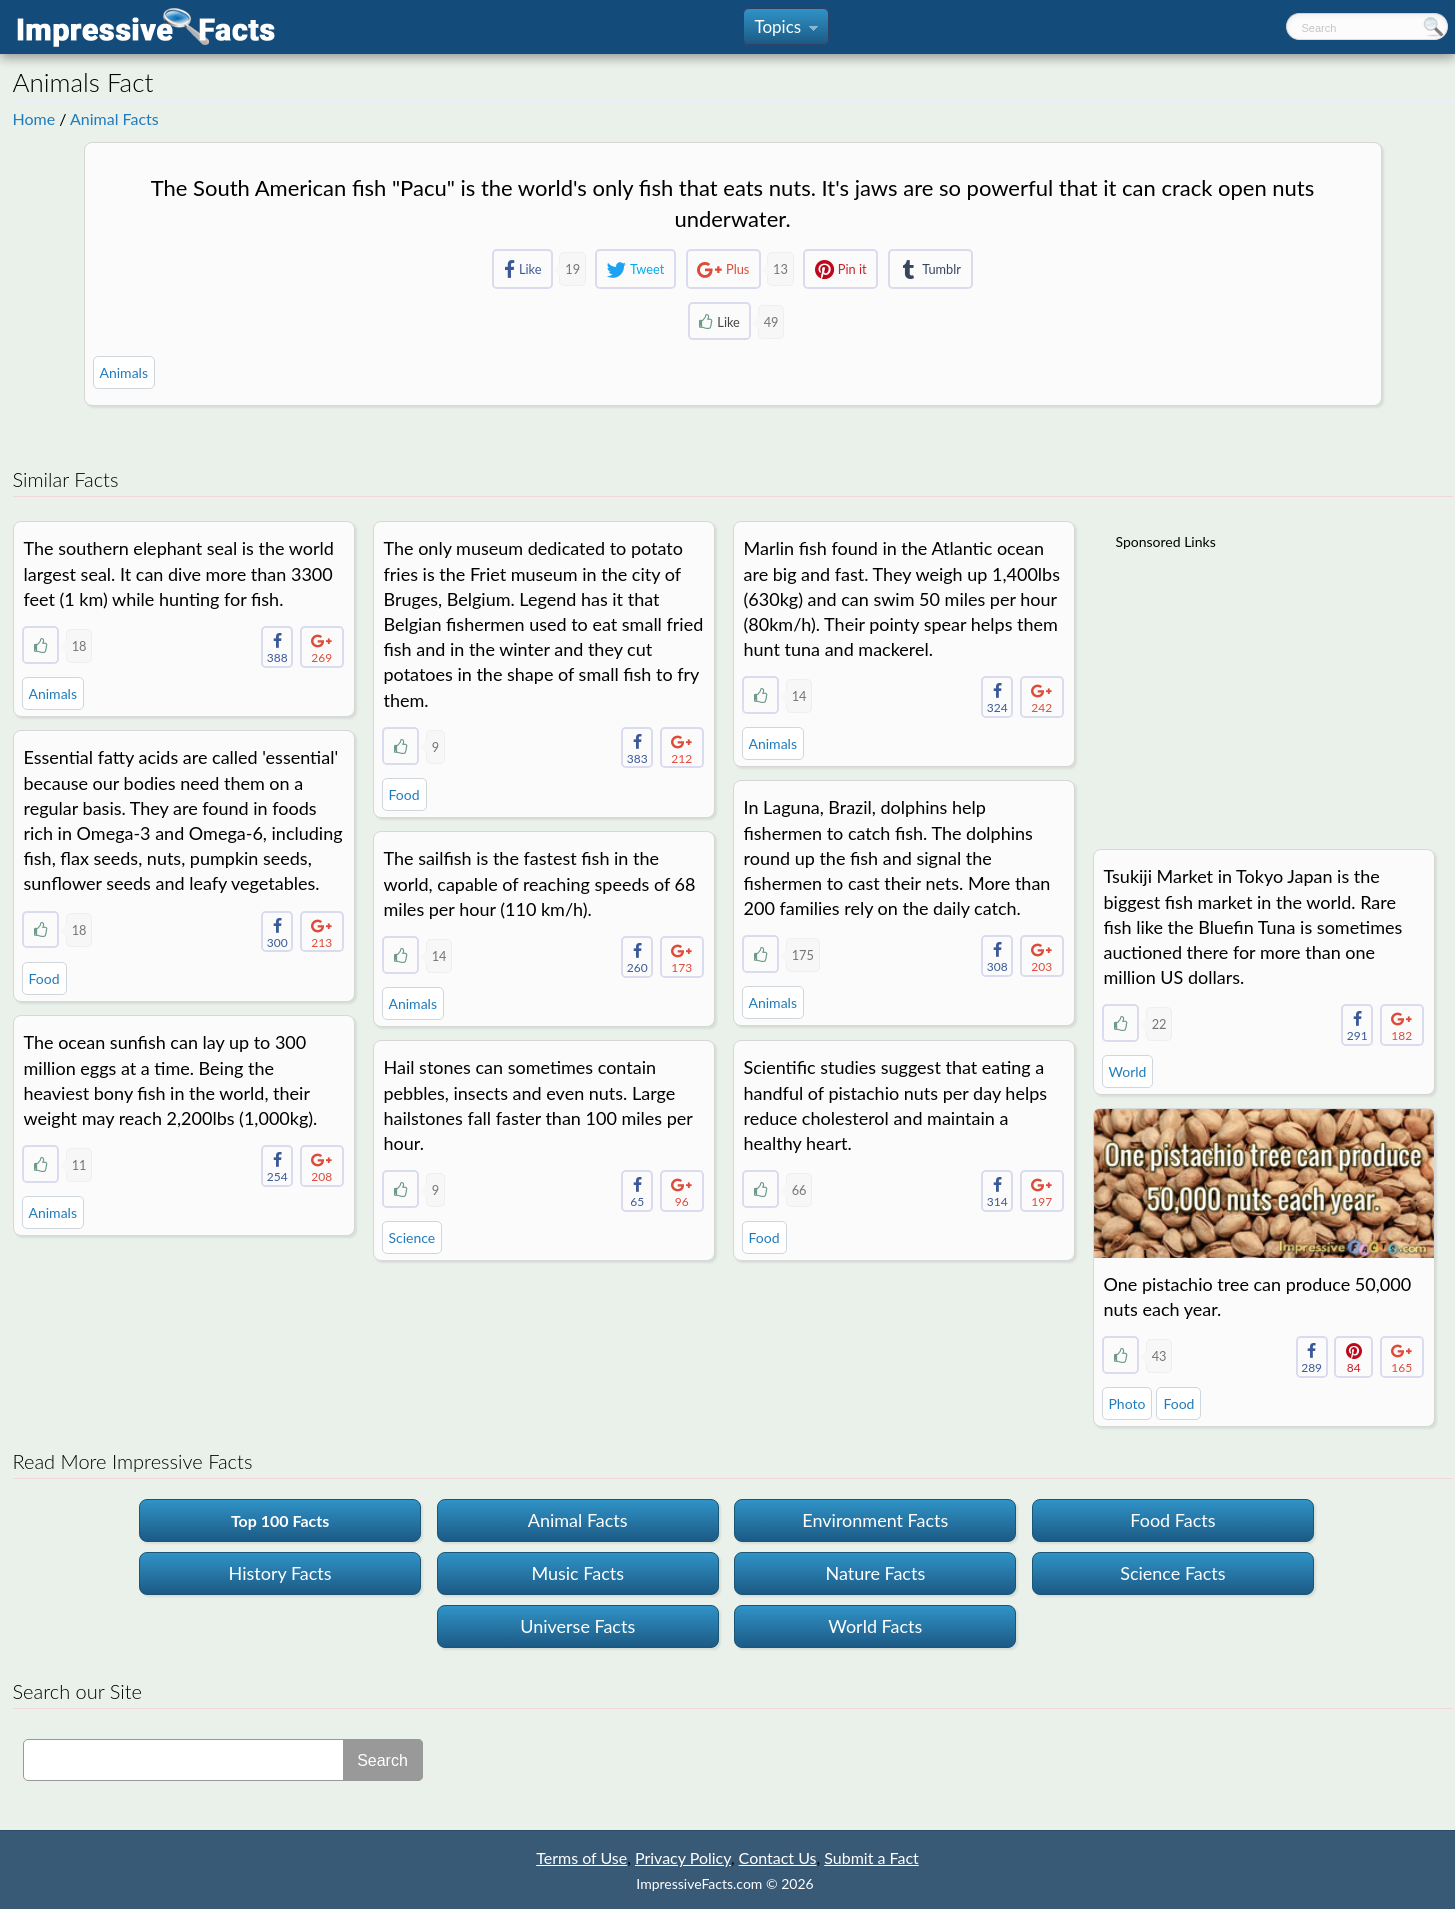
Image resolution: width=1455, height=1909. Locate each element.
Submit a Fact (871, 1857)
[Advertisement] (1266, 687)
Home (34, 118)
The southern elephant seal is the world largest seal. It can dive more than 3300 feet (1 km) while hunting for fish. (179, 573)
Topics (785, 30)
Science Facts (1172, 1573)
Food (404, 794)
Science (412, 1237)
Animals (124, 372)
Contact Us (778, 1857)
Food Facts (1172, 1520)
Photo (1127, 1403)
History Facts (280, 1573)
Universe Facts (577, 1626)
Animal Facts (114, 118)
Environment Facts (875, 1520)
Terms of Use (581, 1857)
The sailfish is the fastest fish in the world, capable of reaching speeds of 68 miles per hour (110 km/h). (540, 883)
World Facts (875, 1626)
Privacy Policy (683, 1857)
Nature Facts (875, 1573)
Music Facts (577, 1573)
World (1128, 1071)
